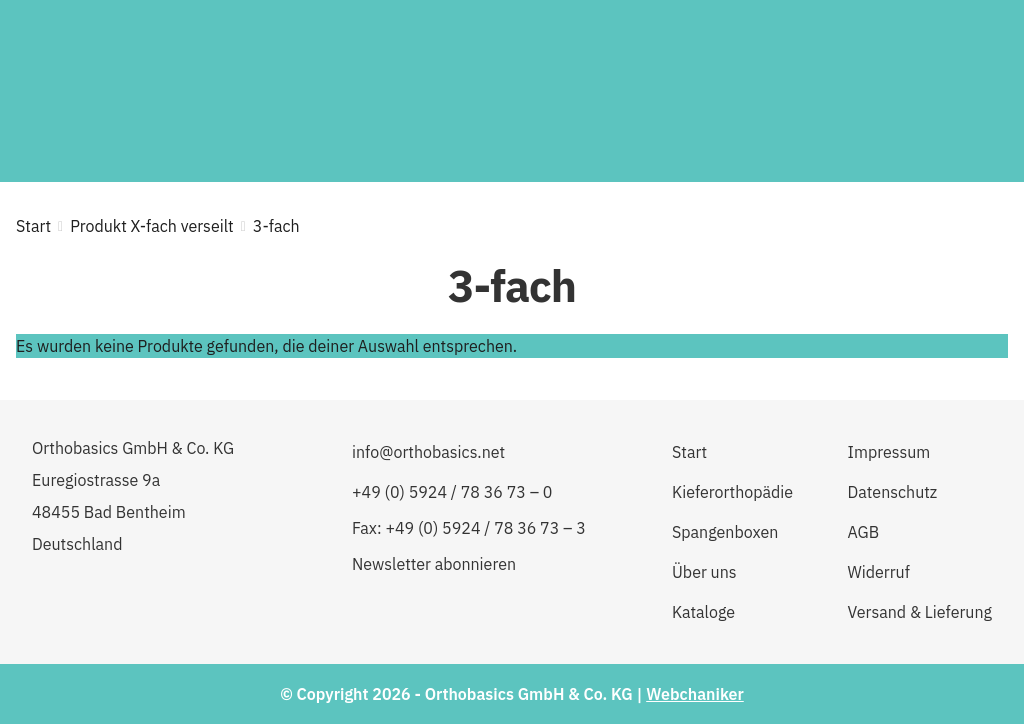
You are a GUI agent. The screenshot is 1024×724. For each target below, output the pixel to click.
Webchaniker (695, 694)
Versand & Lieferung (920, 612)
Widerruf (879, 572)
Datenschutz (893, 492)
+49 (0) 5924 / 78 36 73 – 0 (452, 492)
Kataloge (703, 612)
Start (33, 226)
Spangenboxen (725, 532)
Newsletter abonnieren (434, 564)
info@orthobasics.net (428, 452)
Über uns (704, 572)
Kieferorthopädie (732, 492)
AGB (864, 532)
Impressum (889, 452)
